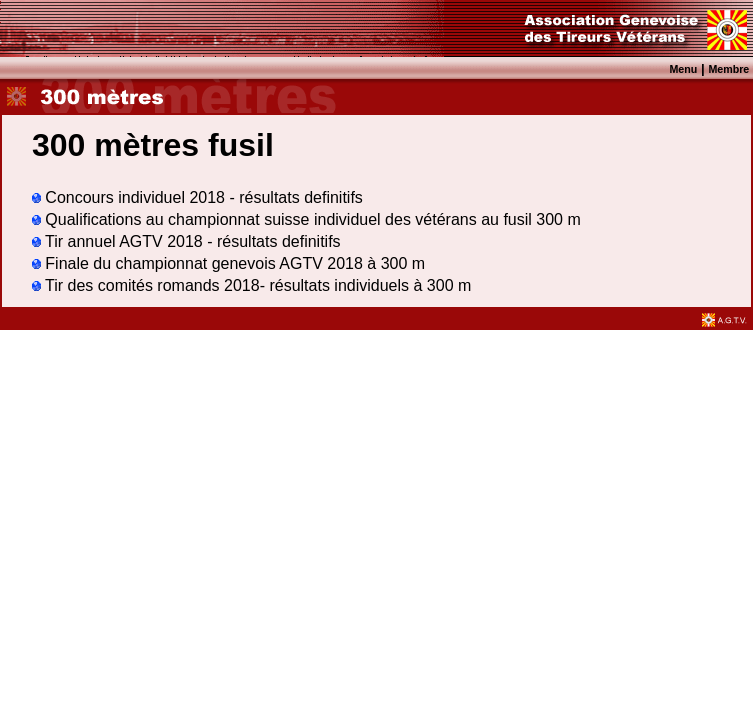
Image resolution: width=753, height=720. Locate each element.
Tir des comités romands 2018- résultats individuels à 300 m (251, 285)
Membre (728, 69)
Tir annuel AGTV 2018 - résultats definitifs (186, 241)
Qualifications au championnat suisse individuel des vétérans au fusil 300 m (306, 219)
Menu (683, 69)
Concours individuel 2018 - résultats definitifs (197, 197)
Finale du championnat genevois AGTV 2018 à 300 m (228, 263)
